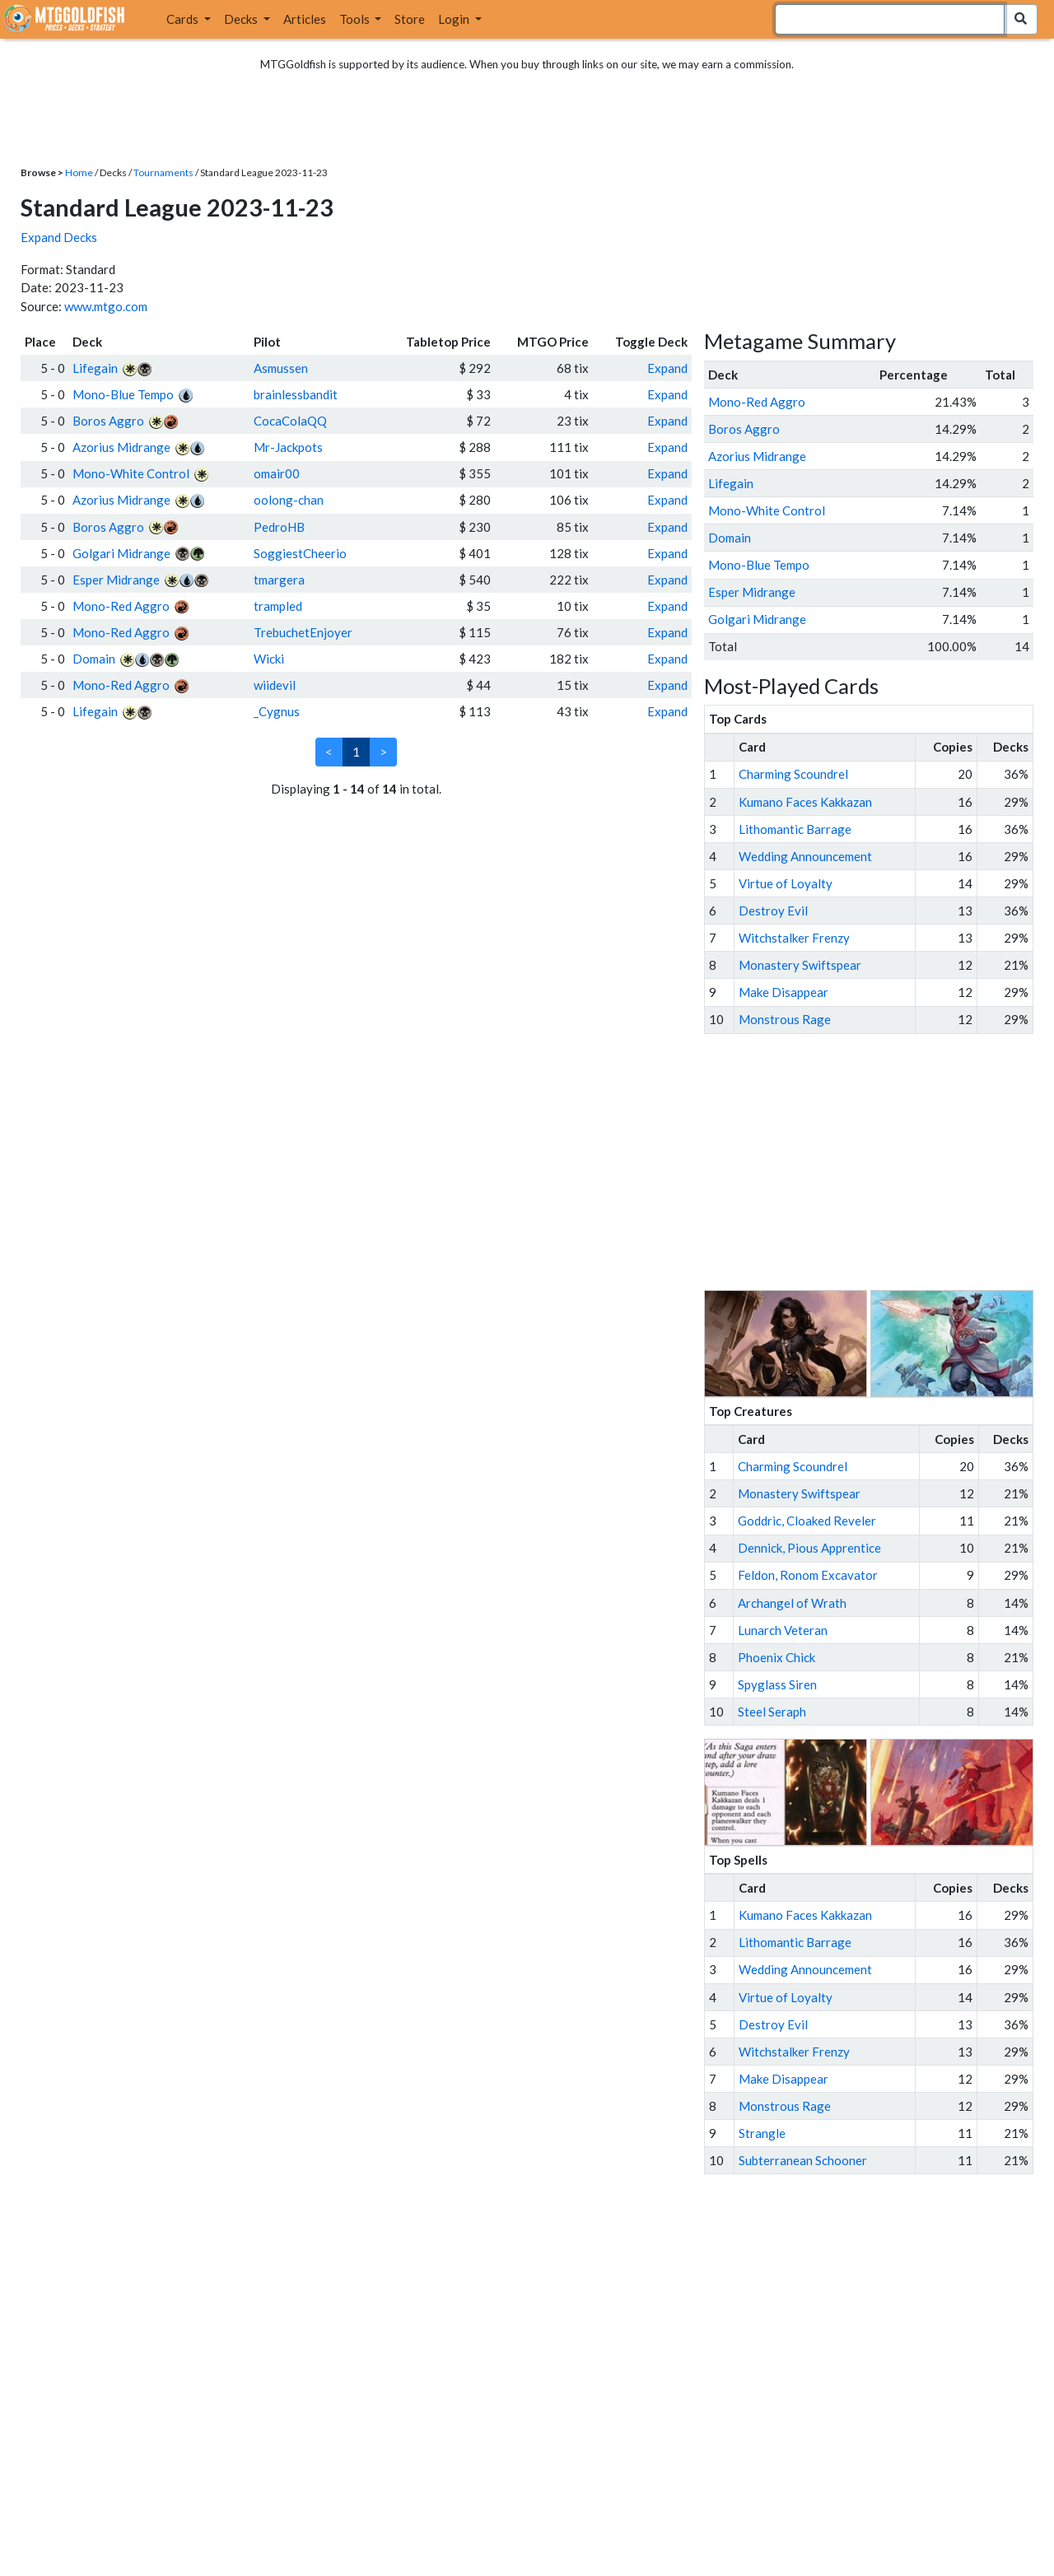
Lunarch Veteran (783, 1630)
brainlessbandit (296, 394)
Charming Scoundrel (793, 773)
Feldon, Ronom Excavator (808, 1574)
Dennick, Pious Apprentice (809, 1547)
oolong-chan (289, 499)
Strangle (762, 2133)
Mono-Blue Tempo (123, 394)
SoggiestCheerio (300, 553)
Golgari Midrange (121, 553)
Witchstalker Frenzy (794, 937)
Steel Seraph (772, 1711)
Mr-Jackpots (288, 447)
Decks (242, 19)
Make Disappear (783, 992)
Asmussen (281, 368)
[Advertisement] (883, 1162)
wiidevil (275, 685)
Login (455, 19)
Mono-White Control (130, 473)
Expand (667, 368)
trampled (278, 606)
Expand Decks (59, 237)
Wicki (269, 658)
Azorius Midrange (121, 447)
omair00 (277, 473)
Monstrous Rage (785, 1019)
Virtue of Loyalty (785, 883)
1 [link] (356, 751)
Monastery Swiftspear (800, 964)
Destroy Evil (773, 910)
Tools (355, 19)
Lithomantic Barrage (795, 829)
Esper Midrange (116, 579)
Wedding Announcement (805, 856)
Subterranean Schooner (803, 2160)
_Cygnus (277, 711)
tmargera (279, 579)
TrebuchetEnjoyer (303, 632)
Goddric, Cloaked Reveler (807, 1520)
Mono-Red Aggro (121, 606)
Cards (183, 19)
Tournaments (163, 172)
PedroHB (279, 526)
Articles (304, 19)
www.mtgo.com (105, 306)
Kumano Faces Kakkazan (805, 801)
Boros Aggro (108, 420)
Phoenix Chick (776, 1657)
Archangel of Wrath (792, 1602)
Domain (93, 658)
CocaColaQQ (290, 420)
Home (79, 172)
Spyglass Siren (777, 1684)
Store (409, 19)
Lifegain (95, 368)
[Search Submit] (1021, 19)
